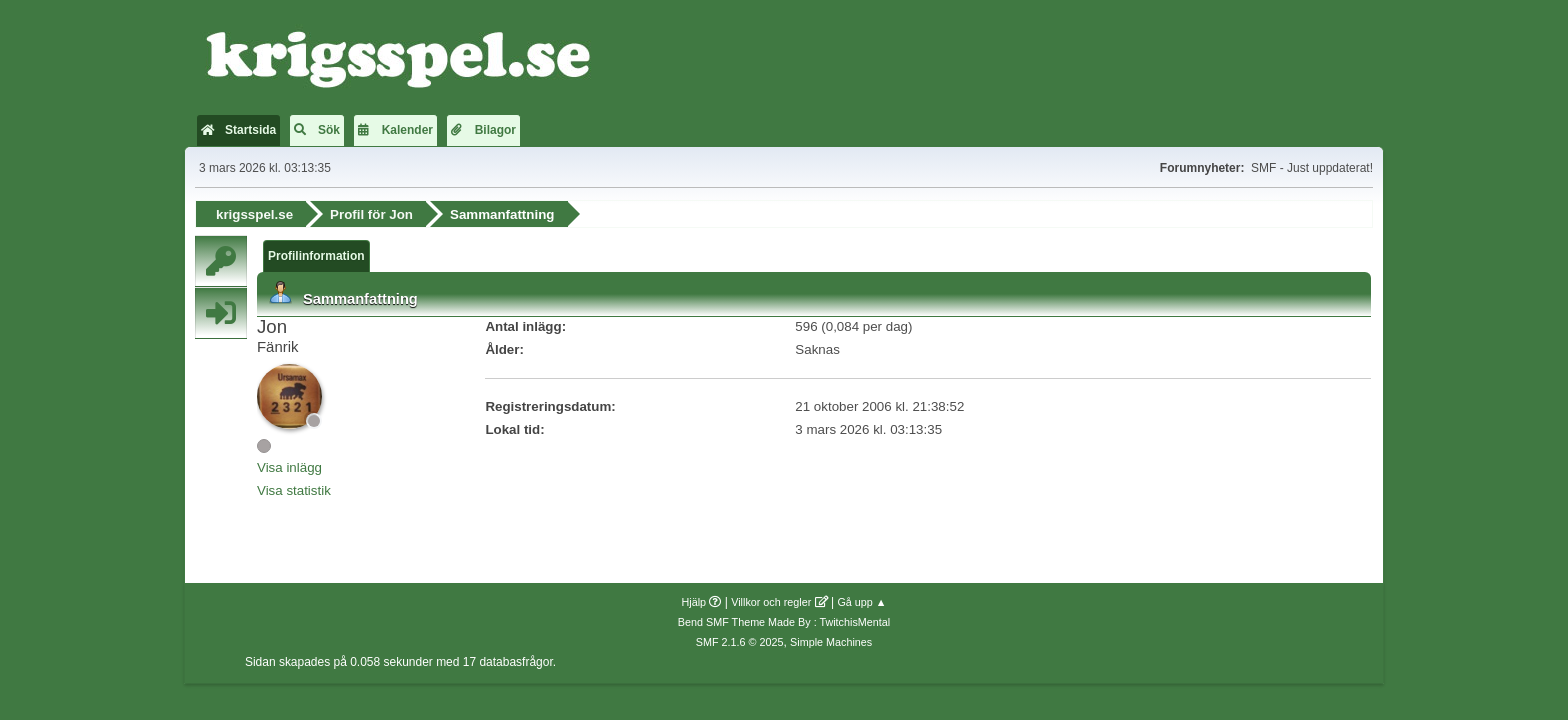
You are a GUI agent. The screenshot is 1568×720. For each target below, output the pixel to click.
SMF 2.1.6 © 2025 (740, 642)
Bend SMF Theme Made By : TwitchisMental (784, 622)
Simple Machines (831, 642)
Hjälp (694, 602)
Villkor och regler (771, 602)
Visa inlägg (289, 467)
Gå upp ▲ (861, 602)
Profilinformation (316, 256)
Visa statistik (294, 490)
